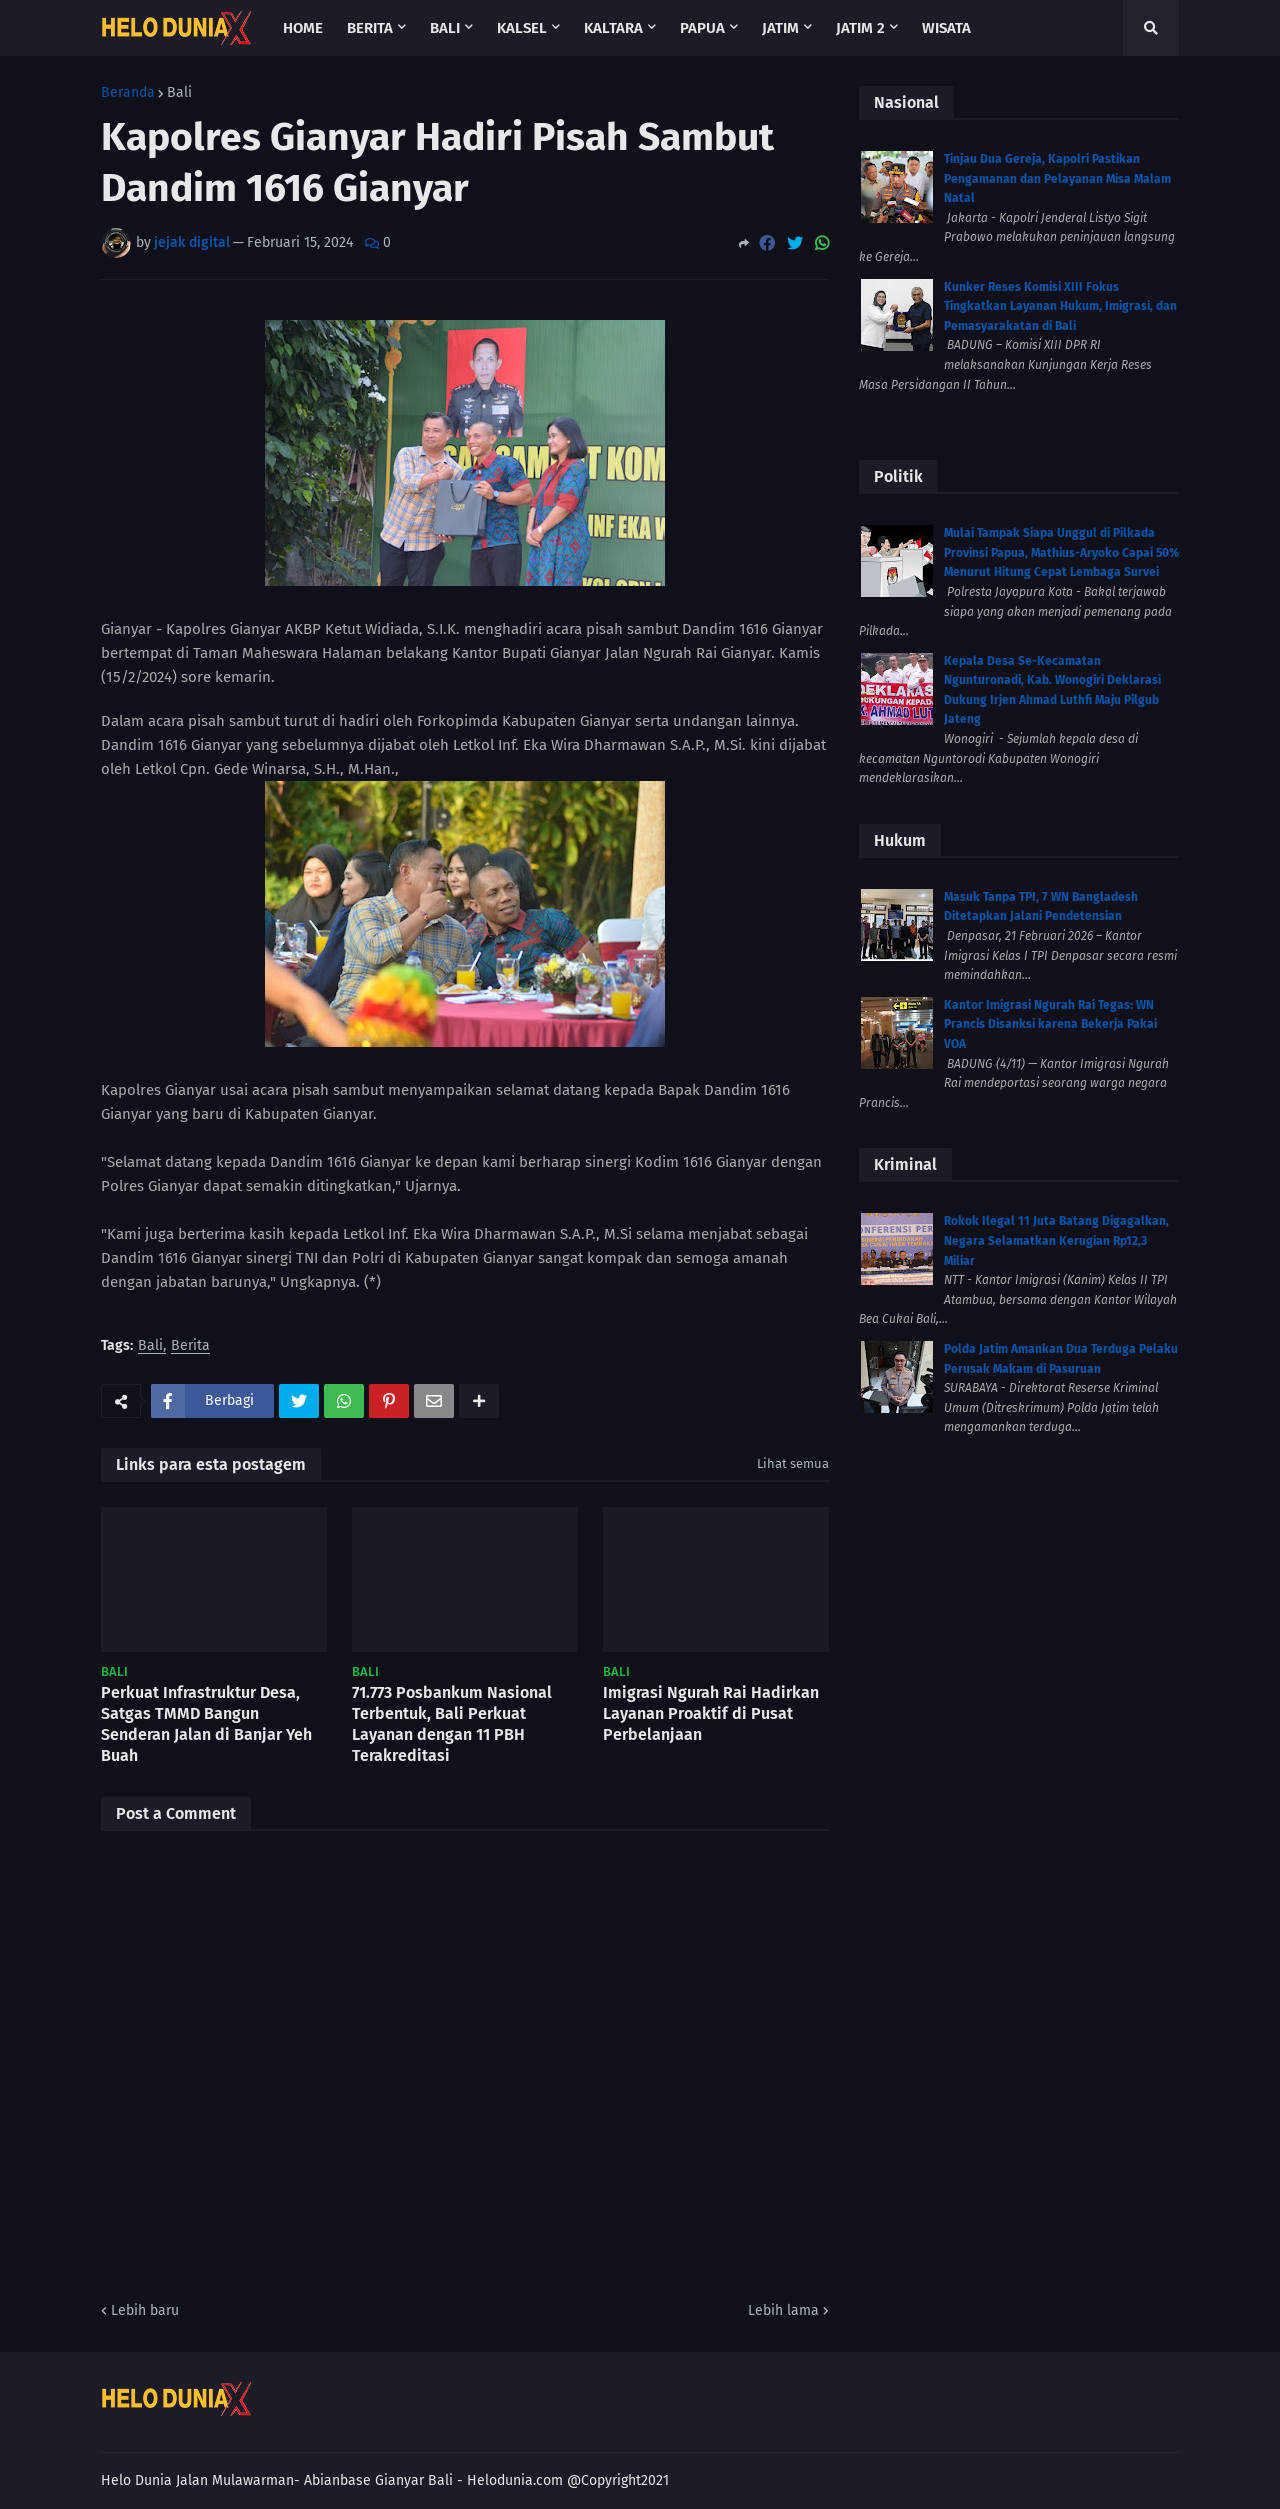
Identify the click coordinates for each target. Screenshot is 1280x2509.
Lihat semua (793, 1463)
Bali (179, 93)
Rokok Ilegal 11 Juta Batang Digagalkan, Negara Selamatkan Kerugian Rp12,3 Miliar (1056, 1240)
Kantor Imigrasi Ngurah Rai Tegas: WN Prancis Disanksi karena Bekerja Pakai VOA (1050, 1024)
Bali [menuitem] (445, 28)
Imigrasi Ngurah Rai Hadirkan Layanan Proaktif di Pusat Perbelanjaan (711, 1713)
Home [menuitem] (303, 28)
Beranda (128, 93)
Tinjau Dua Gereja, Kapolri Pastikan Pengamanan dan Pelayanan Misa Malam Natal (1057, 178)
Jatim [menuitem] (780, 28)
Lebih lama (783, 2310)
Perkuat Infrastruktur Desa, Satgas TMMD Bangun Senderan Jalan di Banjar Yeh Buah (206, 1723)
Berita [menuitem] (370, 28)
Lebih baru (145, 2310)
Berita (190, 1346)
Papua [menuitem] (702, 28)
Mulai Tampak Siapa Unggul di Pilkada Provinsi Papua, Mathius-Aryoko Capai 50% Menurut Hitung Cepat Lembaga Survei (1061, 552)
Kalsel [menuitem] (522, 28)
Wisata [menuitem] (946, 28)
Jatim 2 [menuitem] (860, 28)
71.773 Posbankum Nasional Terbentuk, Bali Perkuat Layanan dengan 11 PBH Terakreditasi (452, 1723)
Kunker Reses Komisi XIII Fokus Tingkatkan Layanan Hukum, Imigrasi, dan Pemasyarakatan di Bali (1060, 306)
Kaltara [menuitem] (613, 28)
